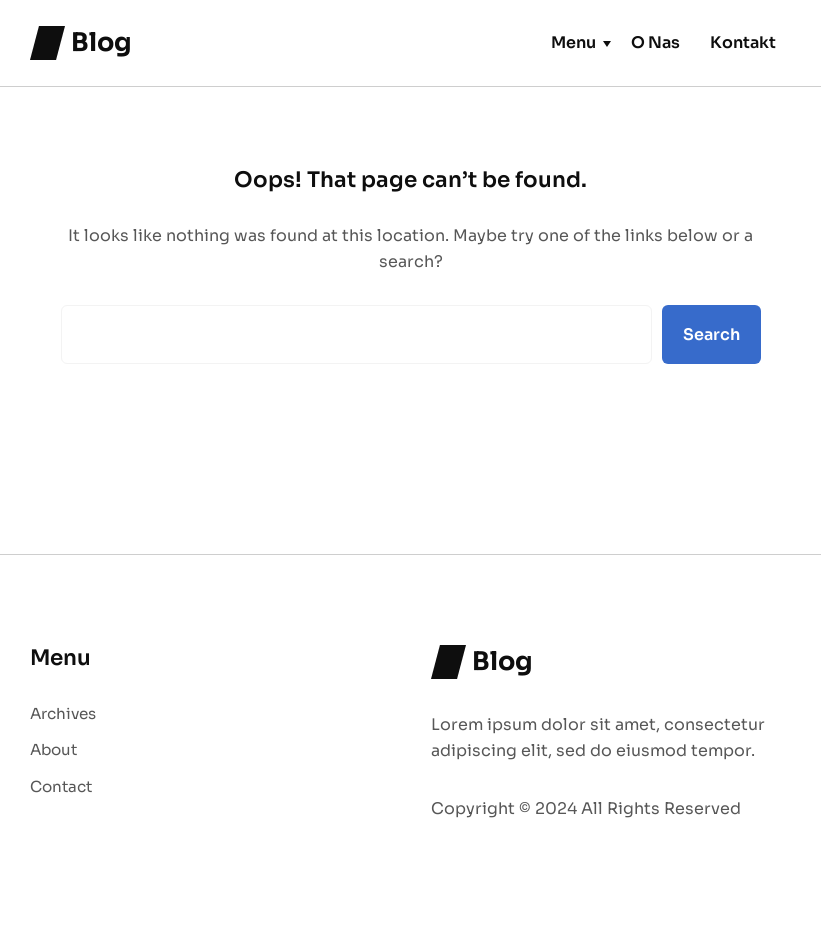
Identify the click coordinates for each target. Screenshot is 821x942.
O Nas (655, 42)
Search (711, 334)
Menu (573, 42)
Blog (101, 42)
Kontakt (743, 42)
